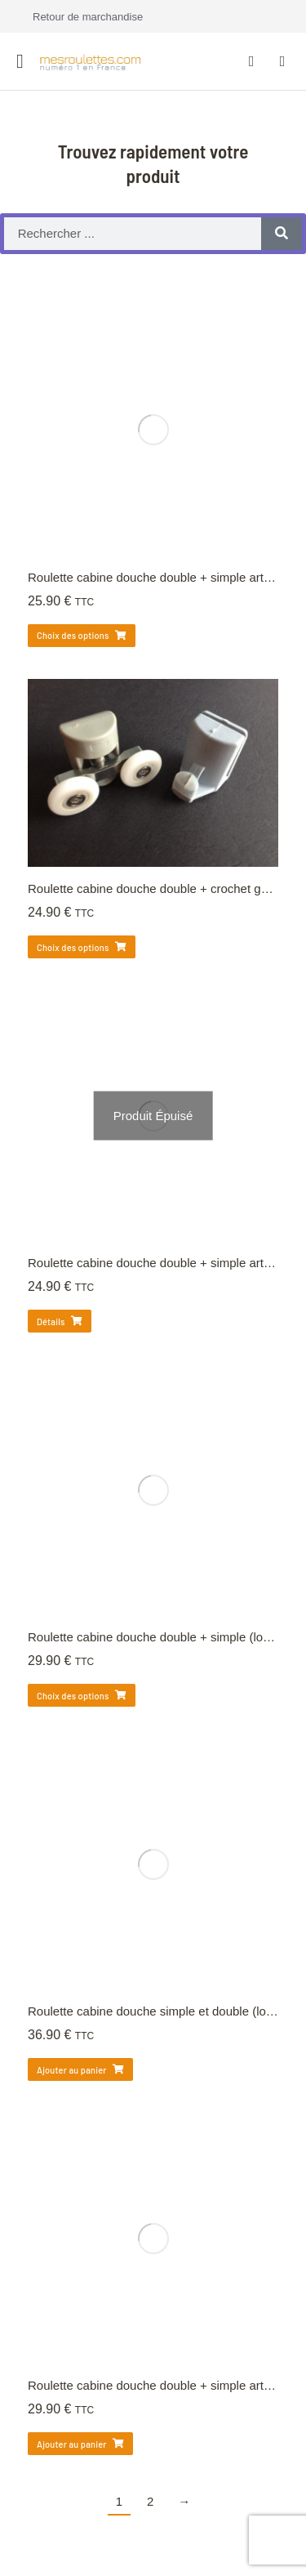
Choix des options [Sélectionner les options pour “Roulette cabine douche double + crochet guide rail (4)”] (81, 947)
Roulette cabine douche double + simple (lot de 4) (163, 1637)
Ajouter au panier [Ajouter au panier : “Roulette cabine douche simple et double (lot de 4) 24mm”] (80, 2070)
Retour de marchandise (88, 17)
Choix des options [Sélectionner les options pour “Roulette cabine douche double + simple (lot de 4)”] (81, 1695)
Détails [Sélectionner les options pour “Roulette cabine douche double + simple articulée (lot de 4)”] (59, 1321)
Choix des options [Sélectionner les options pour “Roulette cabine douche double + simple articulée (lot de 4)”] (81, 635)
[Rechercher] (281, 233)
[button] (20, 61)
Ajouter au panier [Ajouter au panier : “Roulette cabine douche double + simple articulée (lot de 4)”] (80, 2444)
